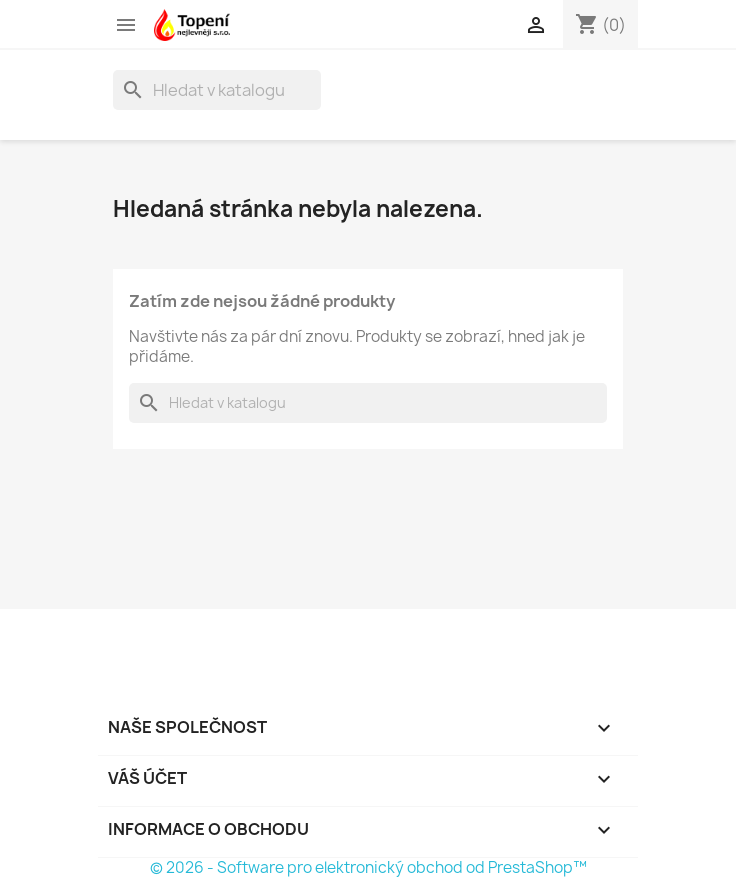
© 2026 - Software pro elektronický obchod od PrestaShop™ (368, 867)
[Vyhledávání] (217, 90)
